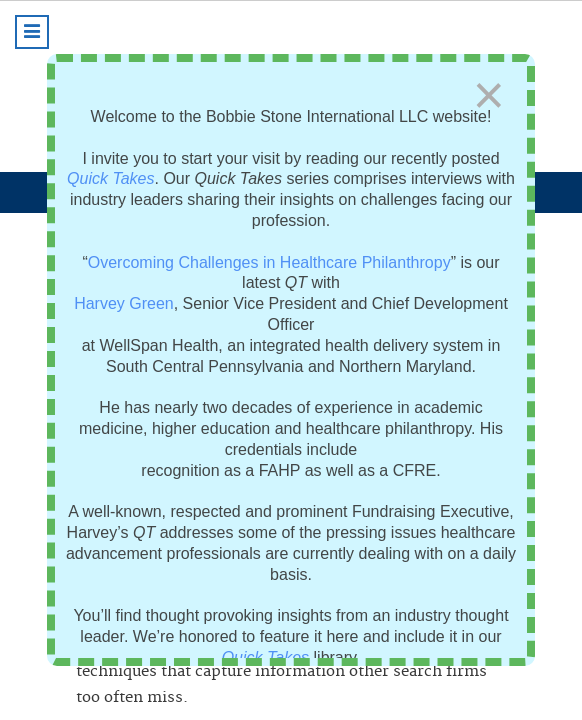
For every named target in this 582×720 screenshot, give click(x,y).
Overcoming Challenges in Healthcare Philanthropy (269, 262)
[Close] (489, 95)
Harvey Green (124, 303)
